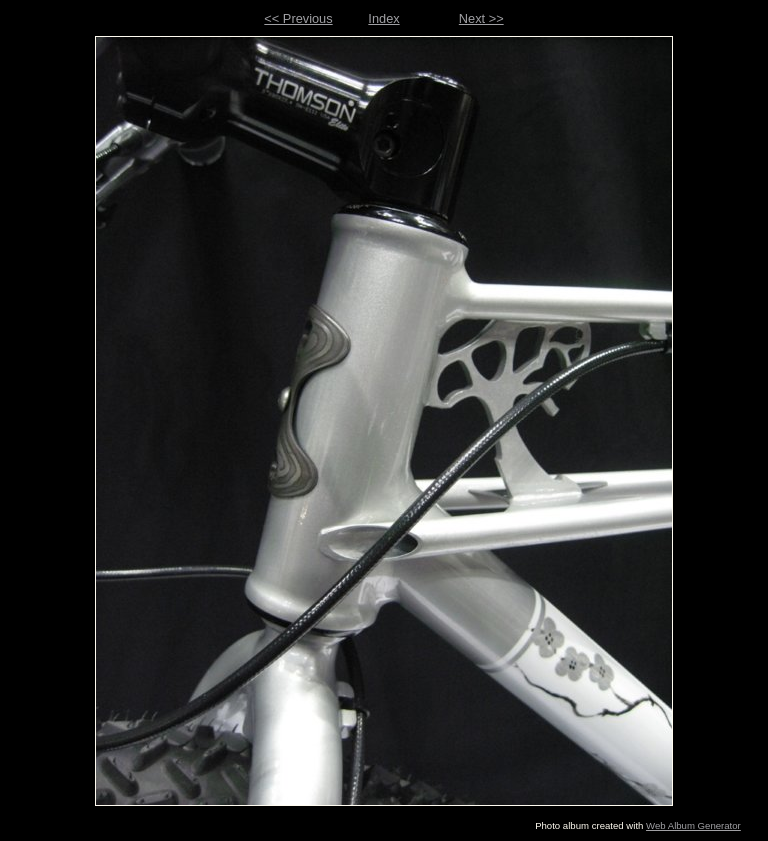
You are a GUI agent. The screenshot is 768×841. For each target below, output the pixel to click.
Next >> (481, 18)
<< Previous (298, 18)
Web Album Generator (693, 825)
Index (383, 18)
